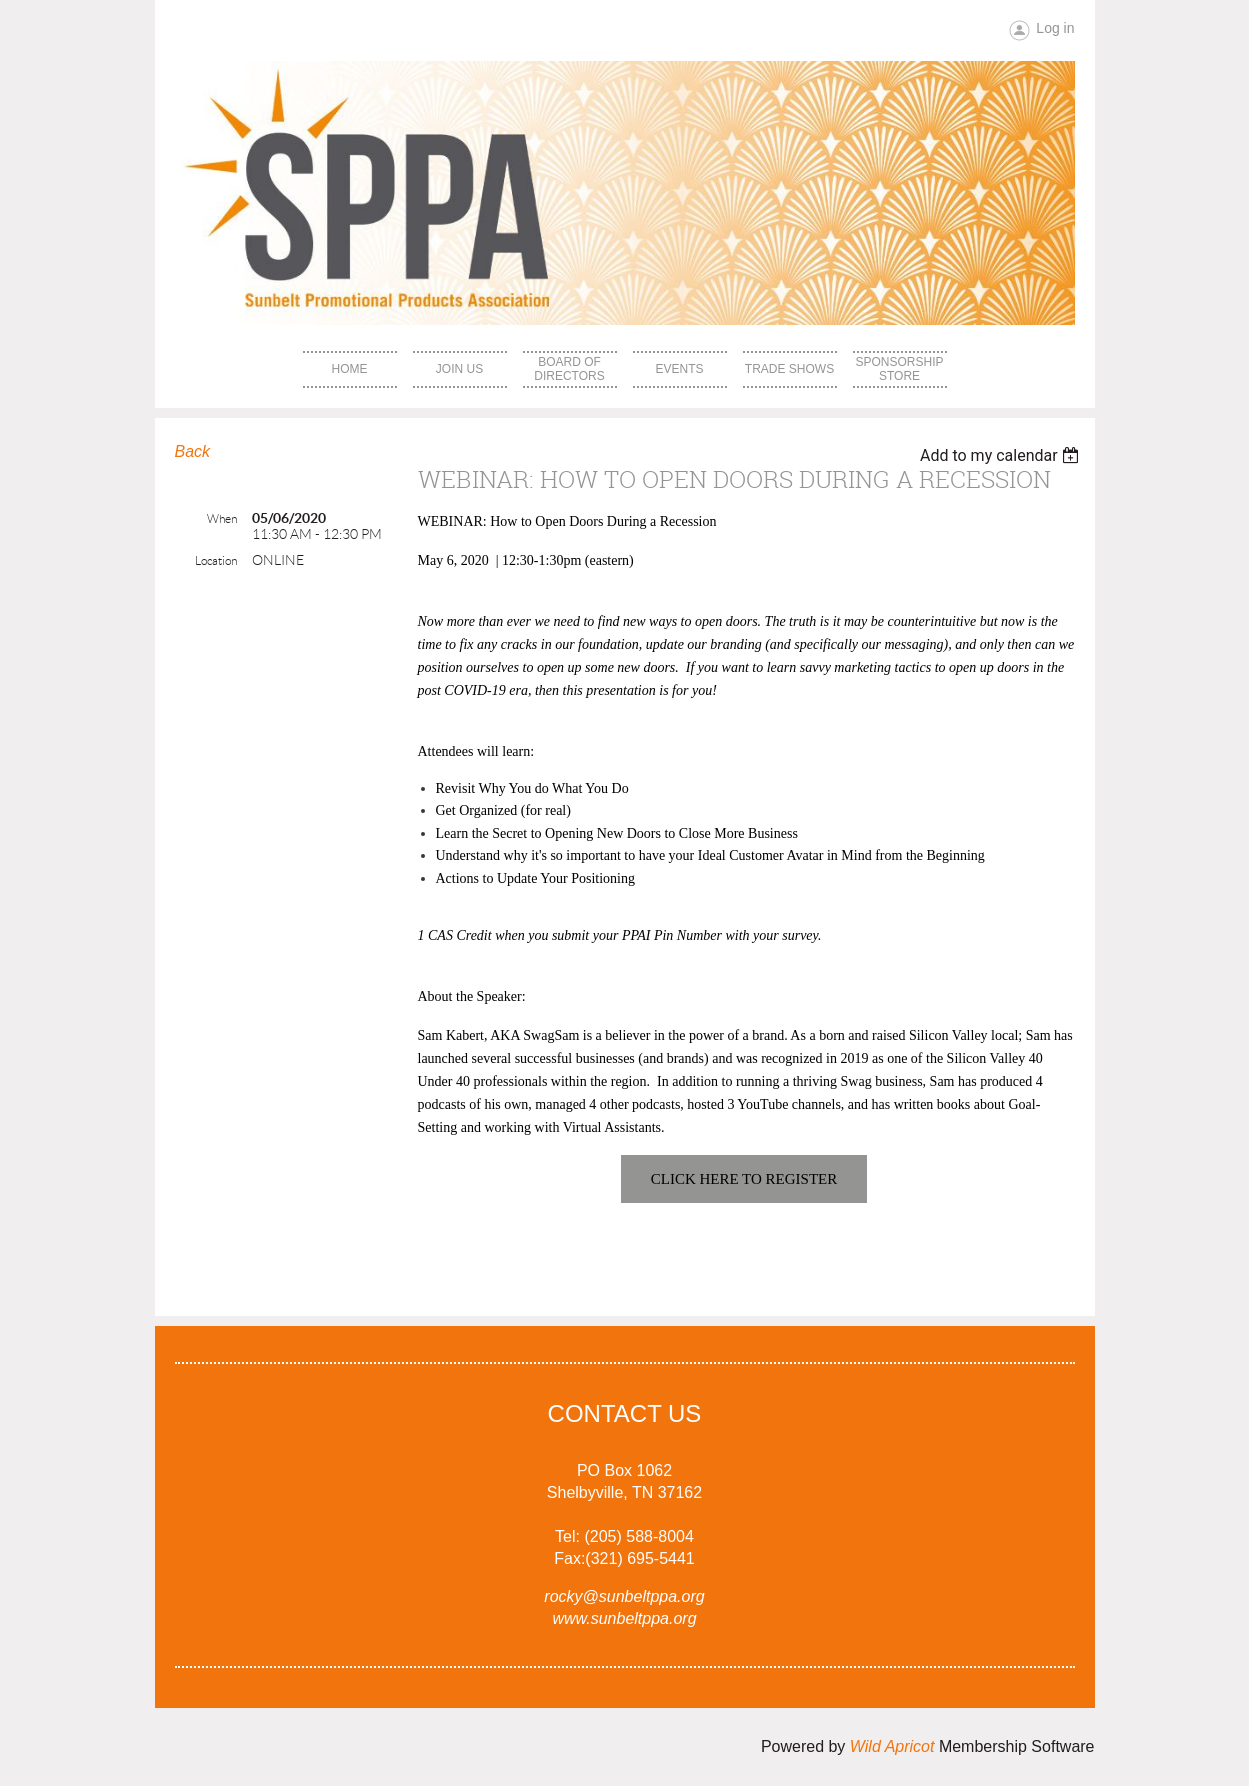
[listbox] (1002, 455)
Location (216, 560)
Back (193, 451)
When (222, 518)
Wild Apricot (892, 1746)
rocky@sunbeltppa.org (624, 1596)
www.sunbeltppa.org (624, 1618)
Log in (1055, 28)
